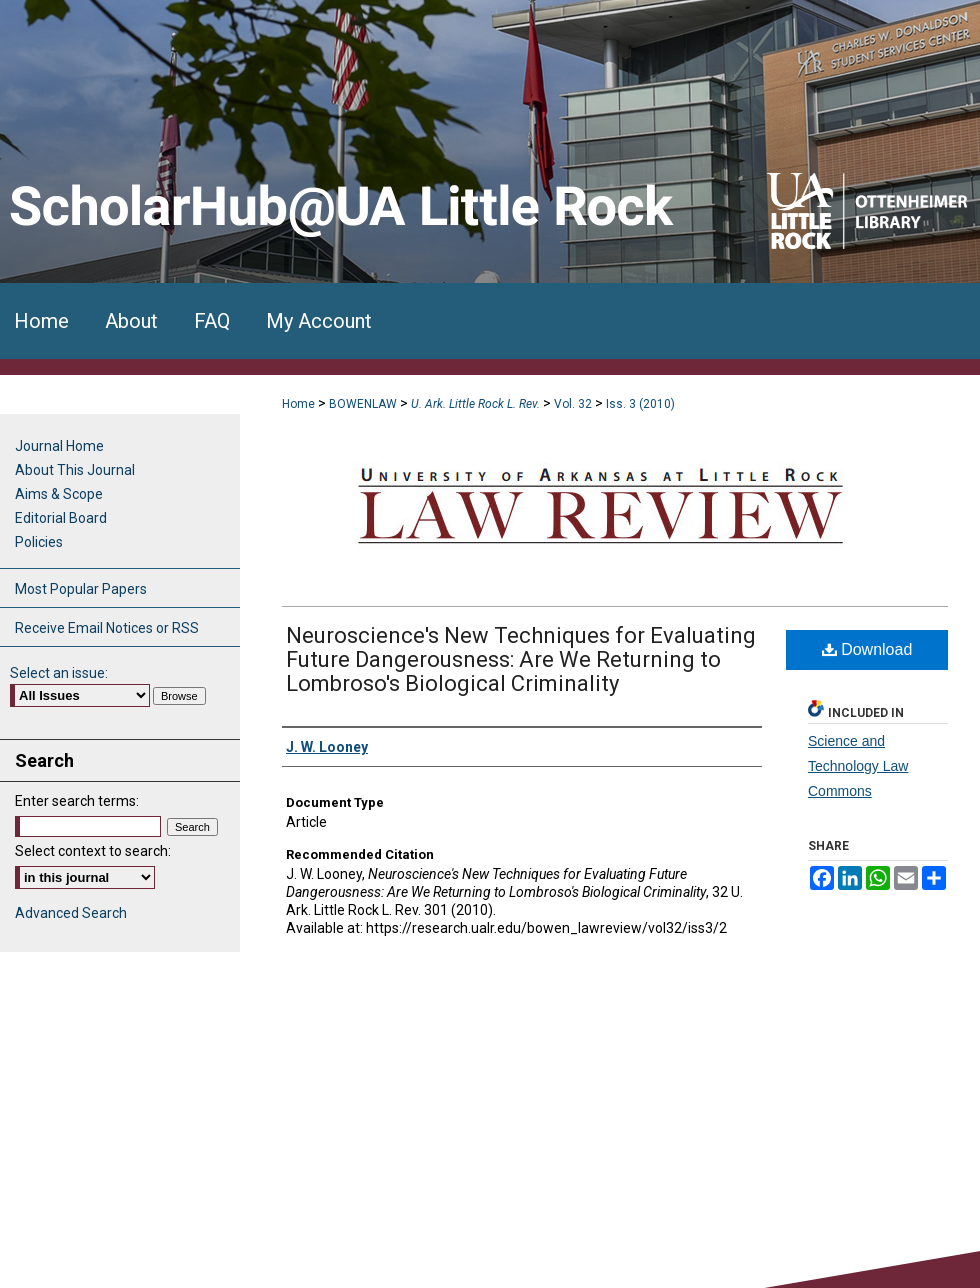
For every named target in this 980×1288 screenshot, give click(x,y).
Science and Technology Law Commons (858, 766)
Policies (39, 542)
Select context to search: (93, 851)
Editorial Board (61, 518)
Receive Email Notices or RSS (107, 628)
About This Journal (75, 470)
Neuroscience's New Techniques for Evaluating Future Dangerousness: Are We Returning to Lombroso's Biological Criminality (521, 659)
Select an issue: (59, 673)
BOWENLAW (363, 404)
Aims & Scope (59, 494)
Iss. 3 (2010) (640, 404)
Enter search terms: (77, 801)
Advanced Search (71, 913)
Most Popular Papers (81, 589)
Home (298, 404)
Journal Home (59, 446)
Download (867, 649)
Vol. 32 (573, 404)
